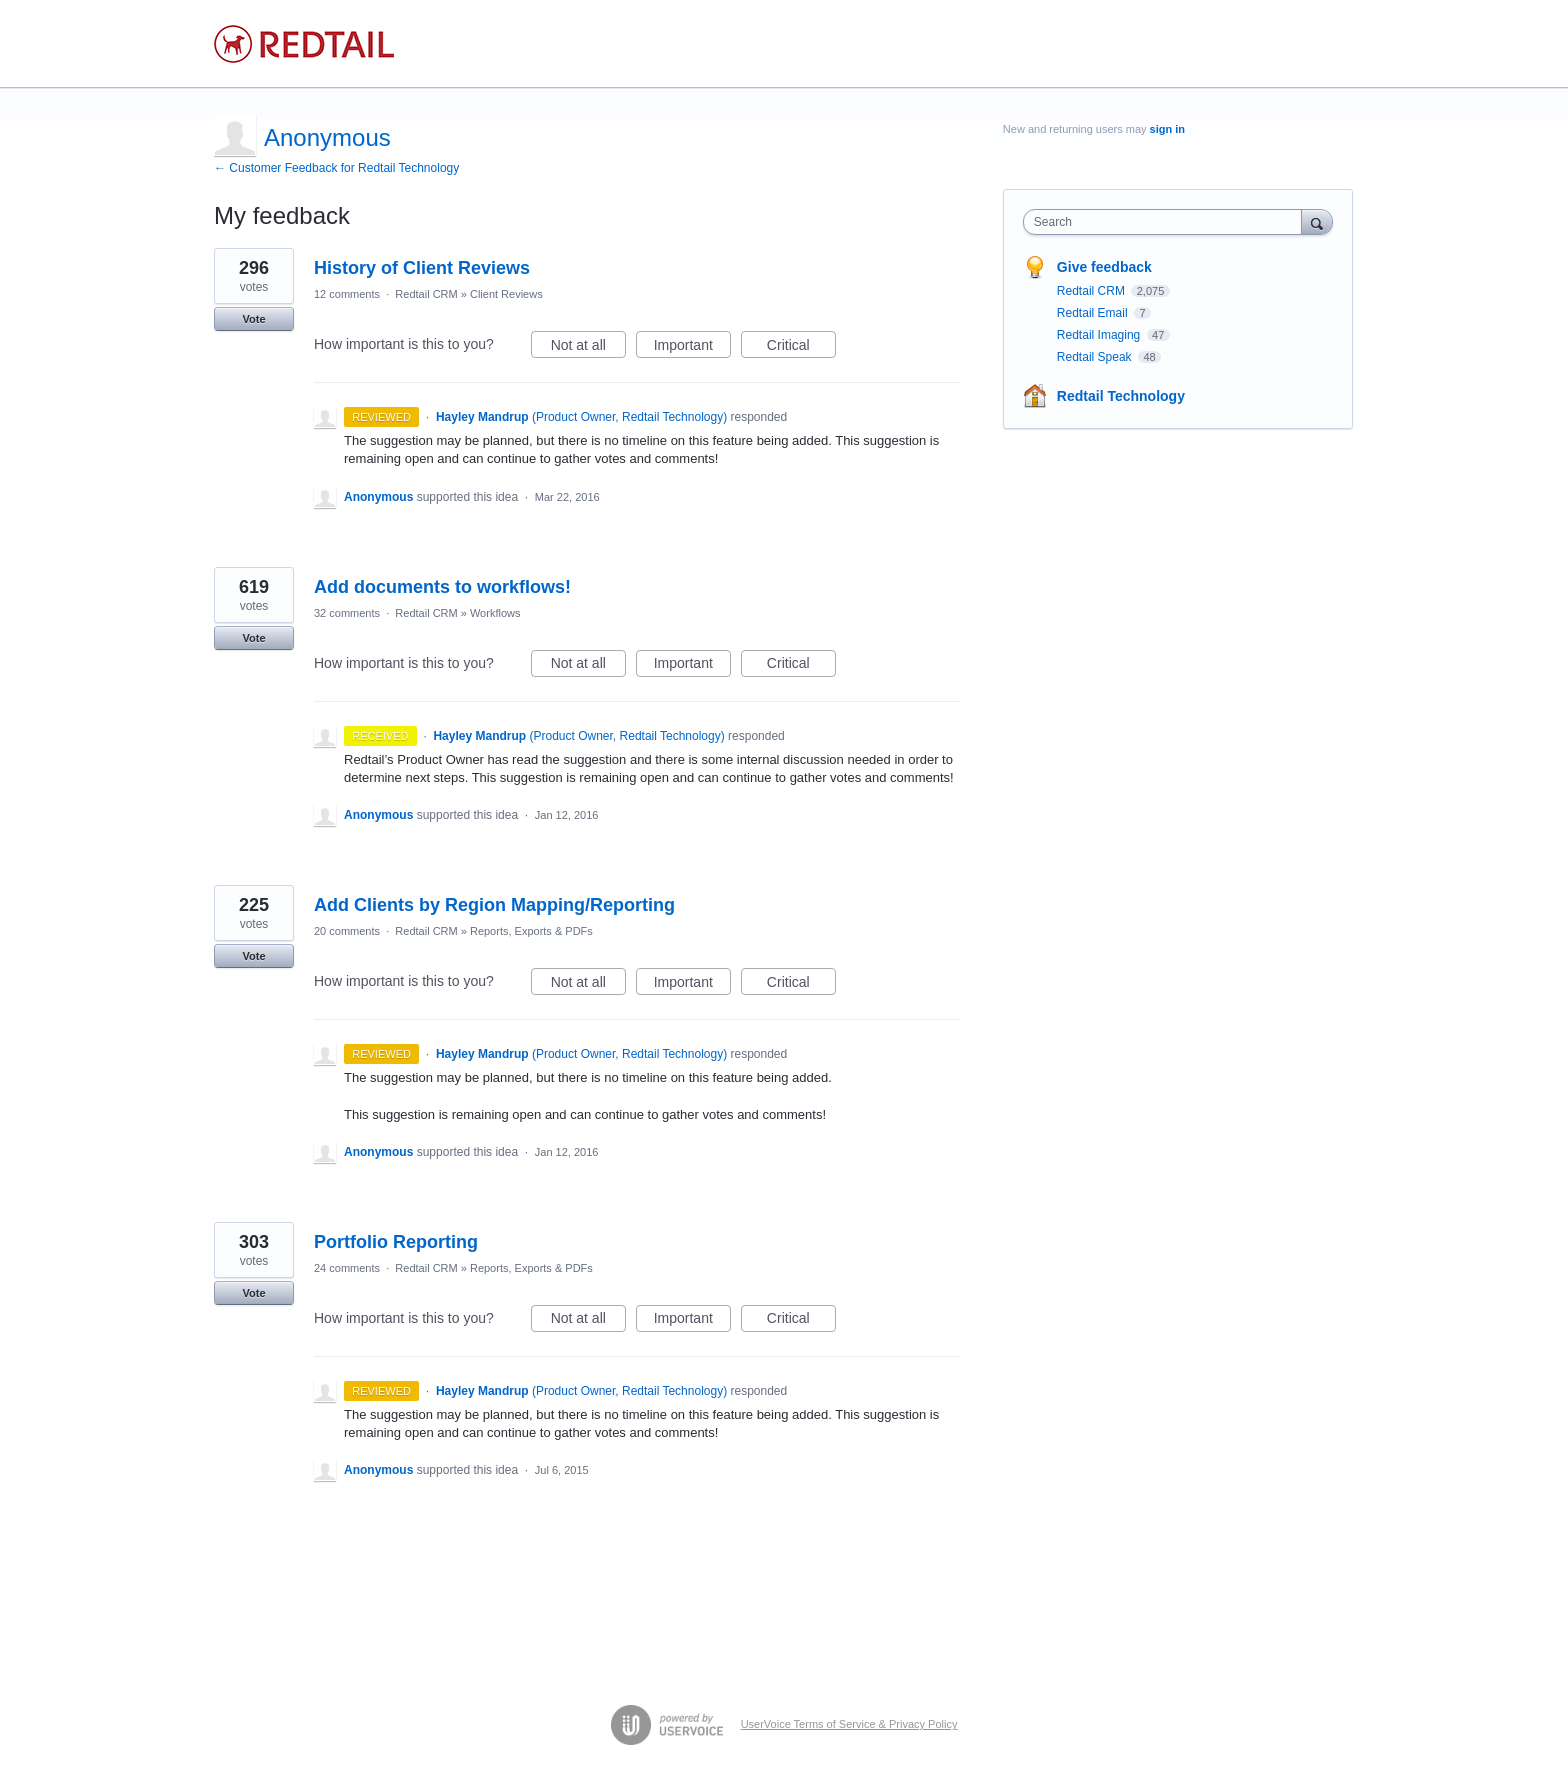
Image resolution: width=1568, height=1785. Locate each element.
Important (692, 348)
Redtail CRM (426, 294)
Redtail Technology (1121, 396)
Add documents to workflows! (442, 587)
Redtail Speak (1096, 357)
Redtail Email (1094, 313)
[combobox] (1167, 222)
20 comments (347, 931)
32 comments (347, 613)
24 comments (347, 1268)
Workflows (495, 613)
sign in (1167, 129)
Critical (801, 348)
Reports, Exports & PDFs (531, 931)
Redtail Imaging (1100, 335)
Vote (253, 319)
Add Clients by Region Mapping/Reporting (494, 905)
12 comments (347, 294)
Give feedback (1104, 267)
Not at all (588, 348)
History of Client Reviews (422, 268)
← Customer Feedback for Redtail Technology (336, 168)
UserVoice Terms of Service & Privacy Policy (849, 1724)
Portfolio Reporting (396, 1242)
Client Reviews (506, 294)
